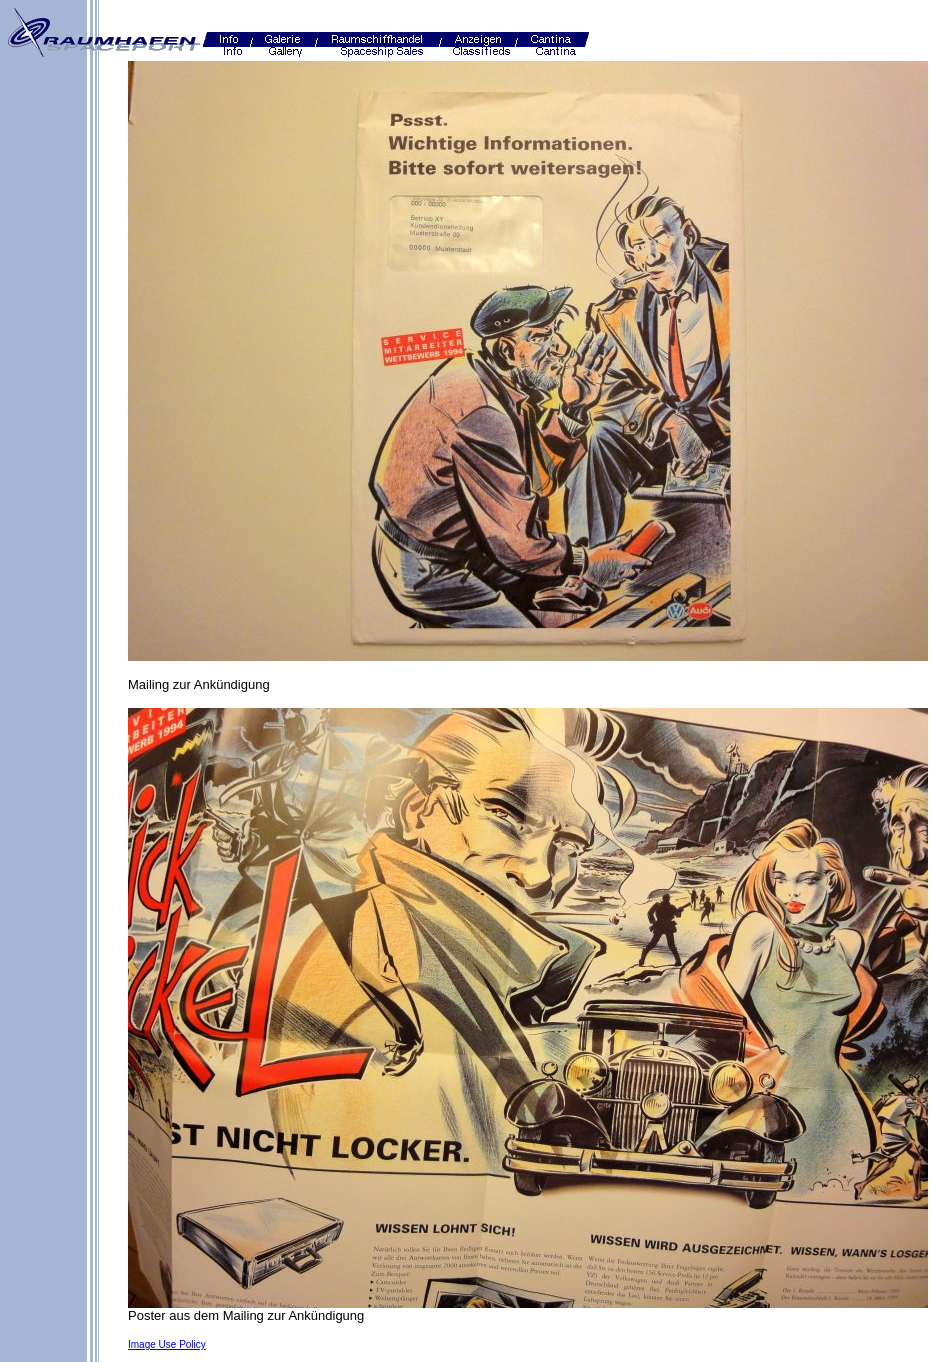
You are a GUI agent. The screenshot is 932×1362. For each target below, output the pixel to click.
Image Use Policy (167, 1344)
